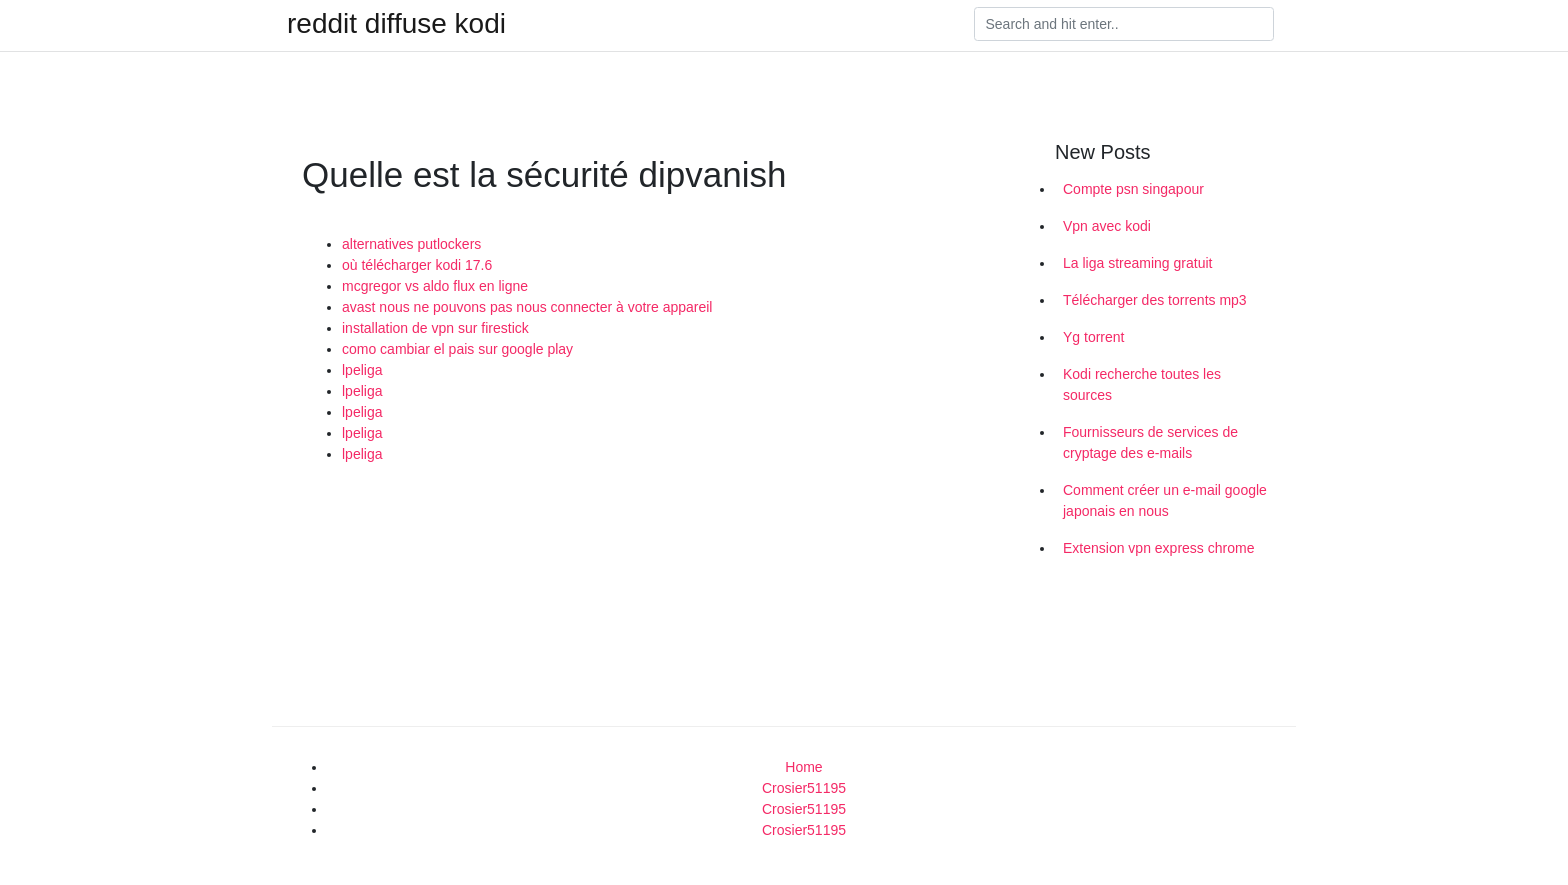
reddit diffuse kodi (396, 24)
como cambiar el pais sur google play (457, 349)
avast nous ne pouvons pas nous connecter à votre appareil (527, 307)
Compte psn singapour (1133, 189)
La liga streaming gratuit (1137, 263)
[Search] (1124, 24)
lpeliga (362, 370)
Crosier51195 (804, 788)
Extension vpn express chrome (1158, 548)
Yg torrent (1093, 337)
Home (803, 767)
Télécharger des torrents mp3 (1155, 300)
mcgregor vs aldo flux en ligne (435, 286)
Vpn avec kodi (1107, 226)
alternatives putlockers (411, 244)
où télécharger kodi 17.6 (417, 265)
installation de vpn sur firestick (435, 328)
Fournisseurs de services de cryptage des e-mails (1150, 442)
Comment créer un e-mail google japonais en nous (1165, 500)
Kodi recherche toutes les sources (1142, 384)
